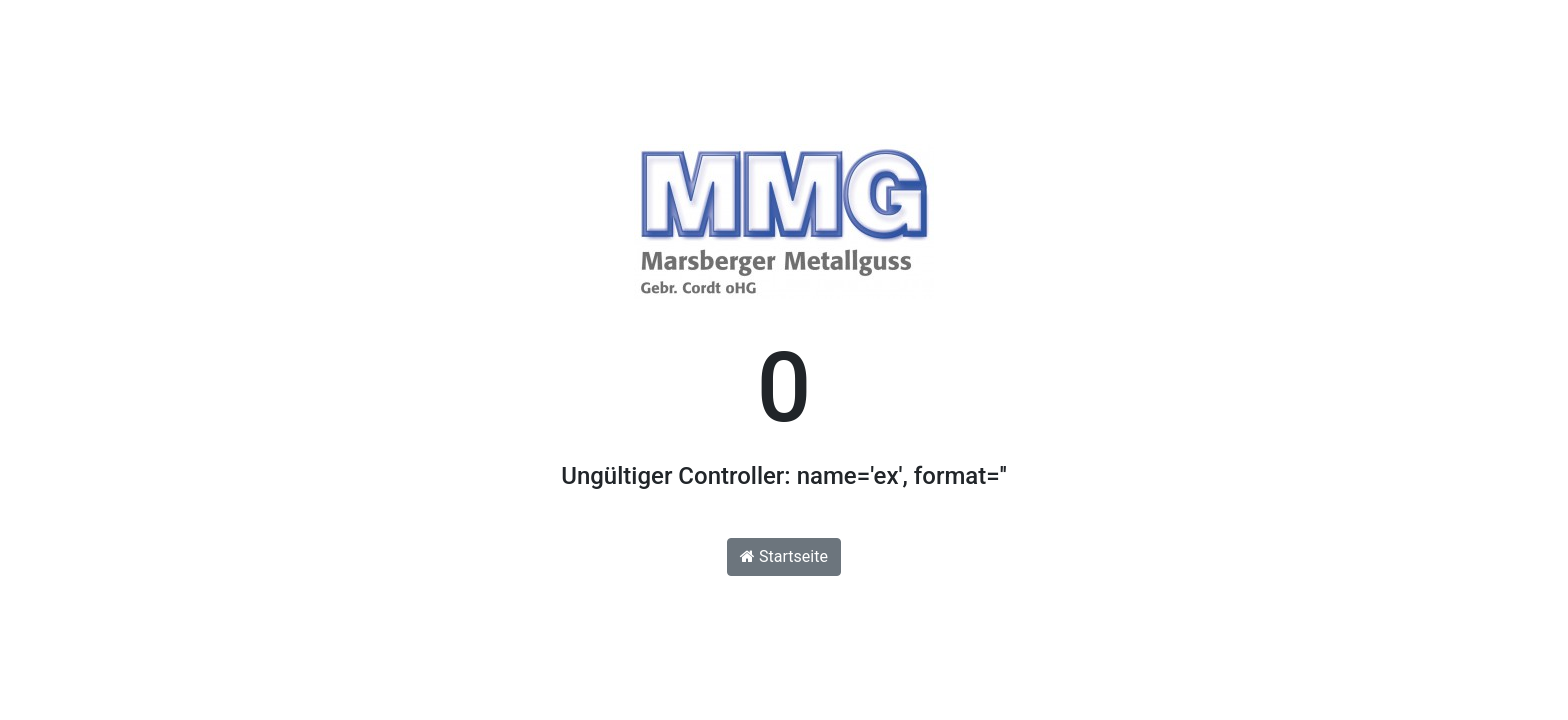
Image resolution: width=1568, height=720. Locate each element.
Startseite (784, 556)
